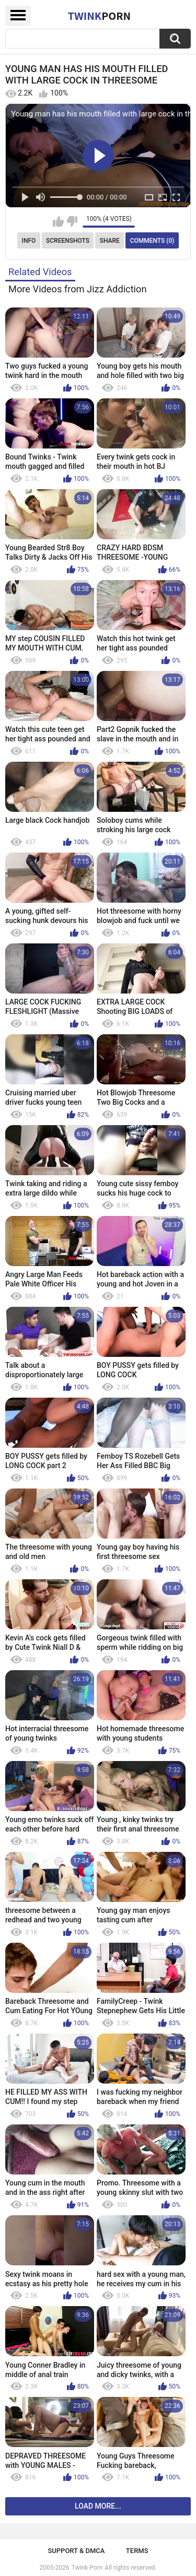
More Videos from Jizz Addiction (77, 288)
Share (110, 240)
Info (29, 240)
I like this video (58, 221)
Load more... (98, 2506)
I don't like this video (71, 221)
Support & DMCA (76, 2551)
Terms (137, 2551)
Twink (99, 15)
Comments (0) (152, 240)
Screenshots (67, 240)
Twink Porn (87, 2567)
